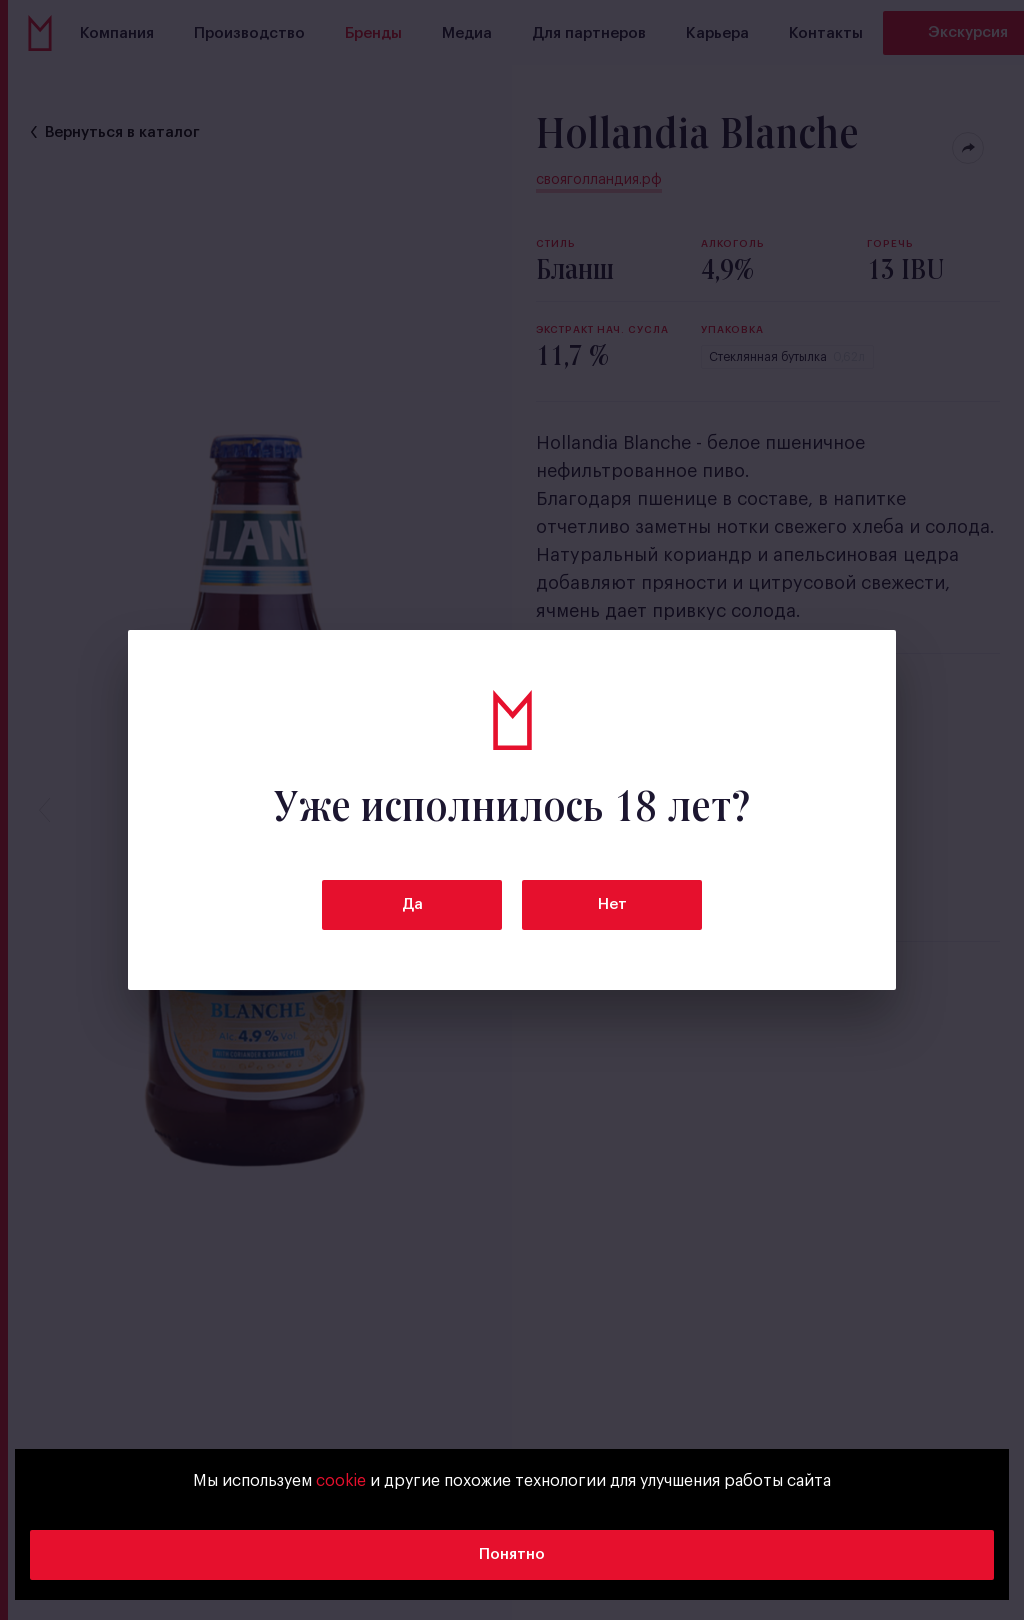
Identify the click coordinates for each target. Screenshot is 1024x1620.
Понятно (512, 1554)
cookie (341, 1481)
